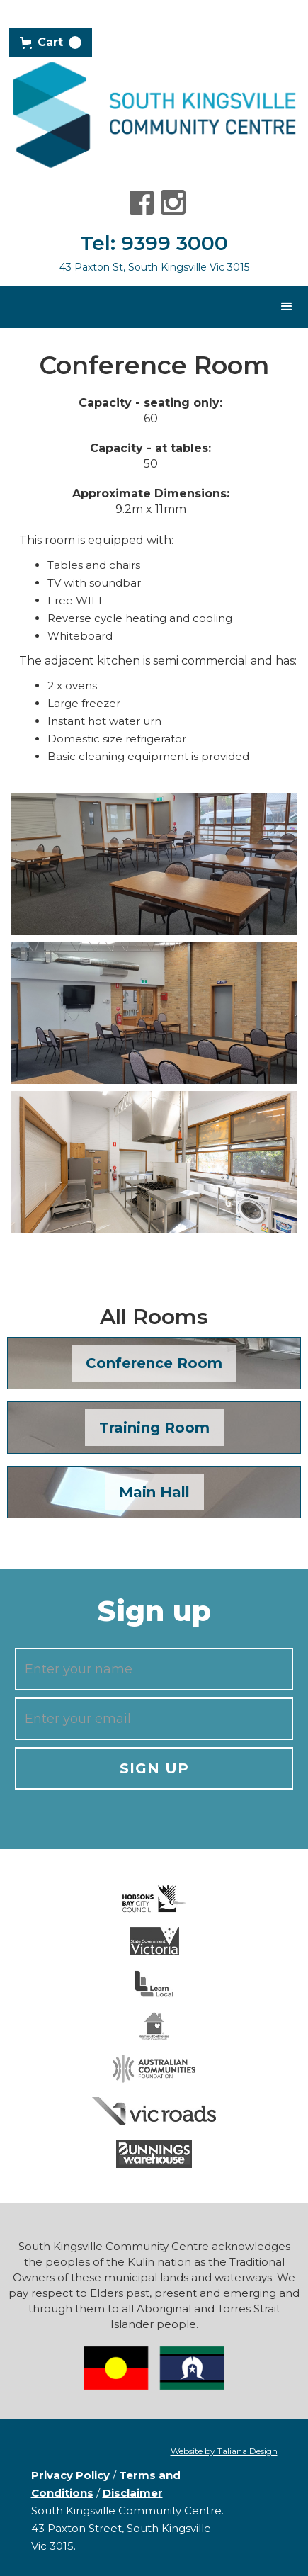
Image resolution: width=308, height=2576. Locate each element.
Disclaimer (133, 2492)
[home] (154, 114)
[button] (50, 42)
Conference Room (154, 1363)
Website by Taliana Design (224, 2451)
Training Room (154, 1427)
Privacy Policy (70, 2475)
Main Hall (154, 1492)
